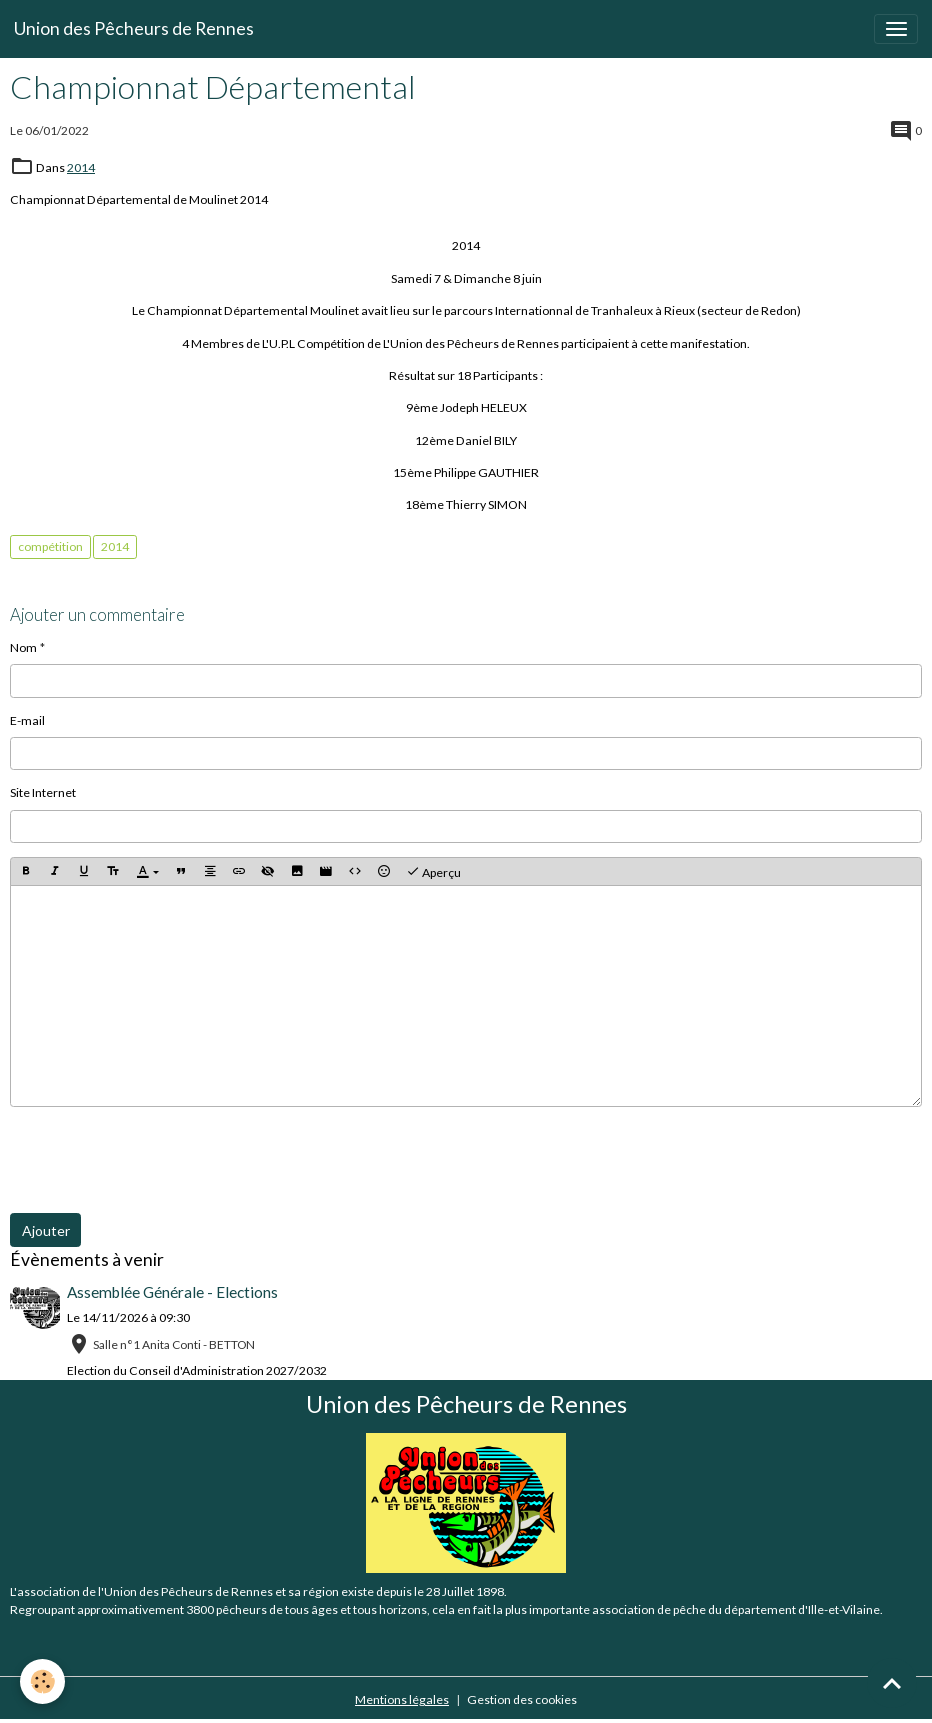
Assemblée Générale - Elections (172, 1292)
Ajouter (46, 1230)
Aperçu (433, 872)
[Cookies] (42, 1681)
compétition (50, 546)
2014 (81, 167)
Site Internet (43, 792)
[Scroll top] (892, 1683)
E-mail (27, 720)
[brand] (134, 29)
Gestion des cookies (522, 1699)
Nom (23, 647)
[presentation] (162, 1160)
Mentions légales (402, 1699)
